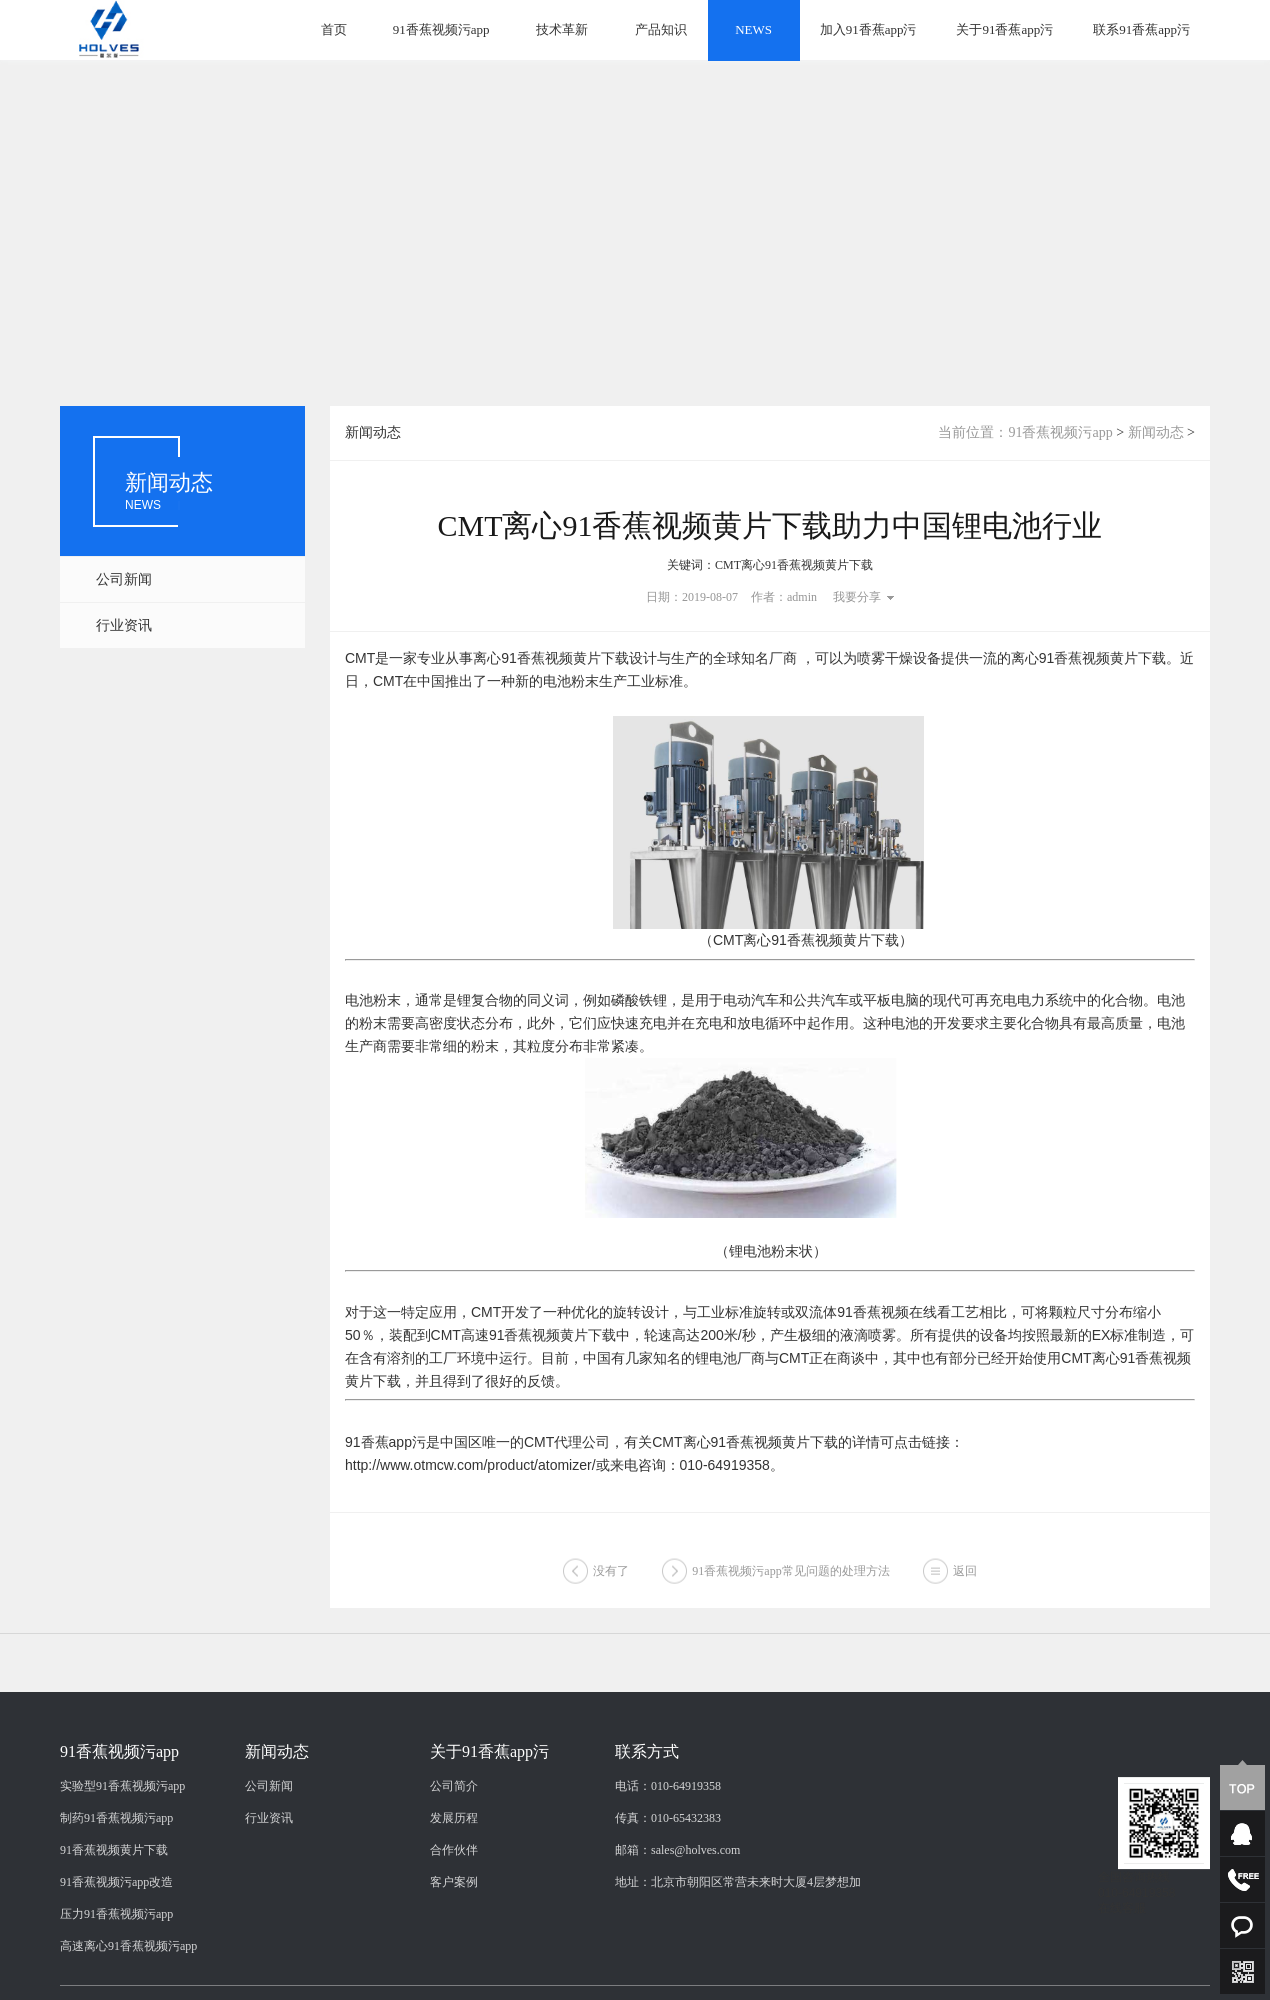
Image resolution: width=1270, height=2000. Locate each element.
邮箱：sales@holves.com (677, 1951)
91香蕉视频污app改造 (116, 1983)
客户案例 (454, 1983)
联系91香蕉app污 (1141, 29)
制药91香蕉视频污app (116, 1919)
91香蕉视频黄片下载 (114, 1951)
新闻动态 (1156, 432)
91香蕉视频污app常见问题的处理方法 (790, 1582)
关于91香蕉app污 (1004, 29)
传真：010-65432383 (668, 1919)
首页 (334, 29)
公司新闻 (124, 579)
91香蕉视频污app (441, 29)
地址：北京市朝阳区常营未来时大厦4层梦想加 (738, 1983)
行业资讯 (124, 625)
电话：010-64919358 (668, 1887)
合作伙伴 (454, 1951)
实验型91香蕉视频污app (122, 1887)
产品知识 (661, 29)
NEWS (753, 29)
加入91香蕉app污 (868, 29)
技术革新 (562, 29)
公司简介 (454, 1887)
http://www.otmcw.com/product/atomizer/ (470, 1465)
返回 (965, 1582)
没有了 (611, 1582)
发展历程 (454, 1919)
